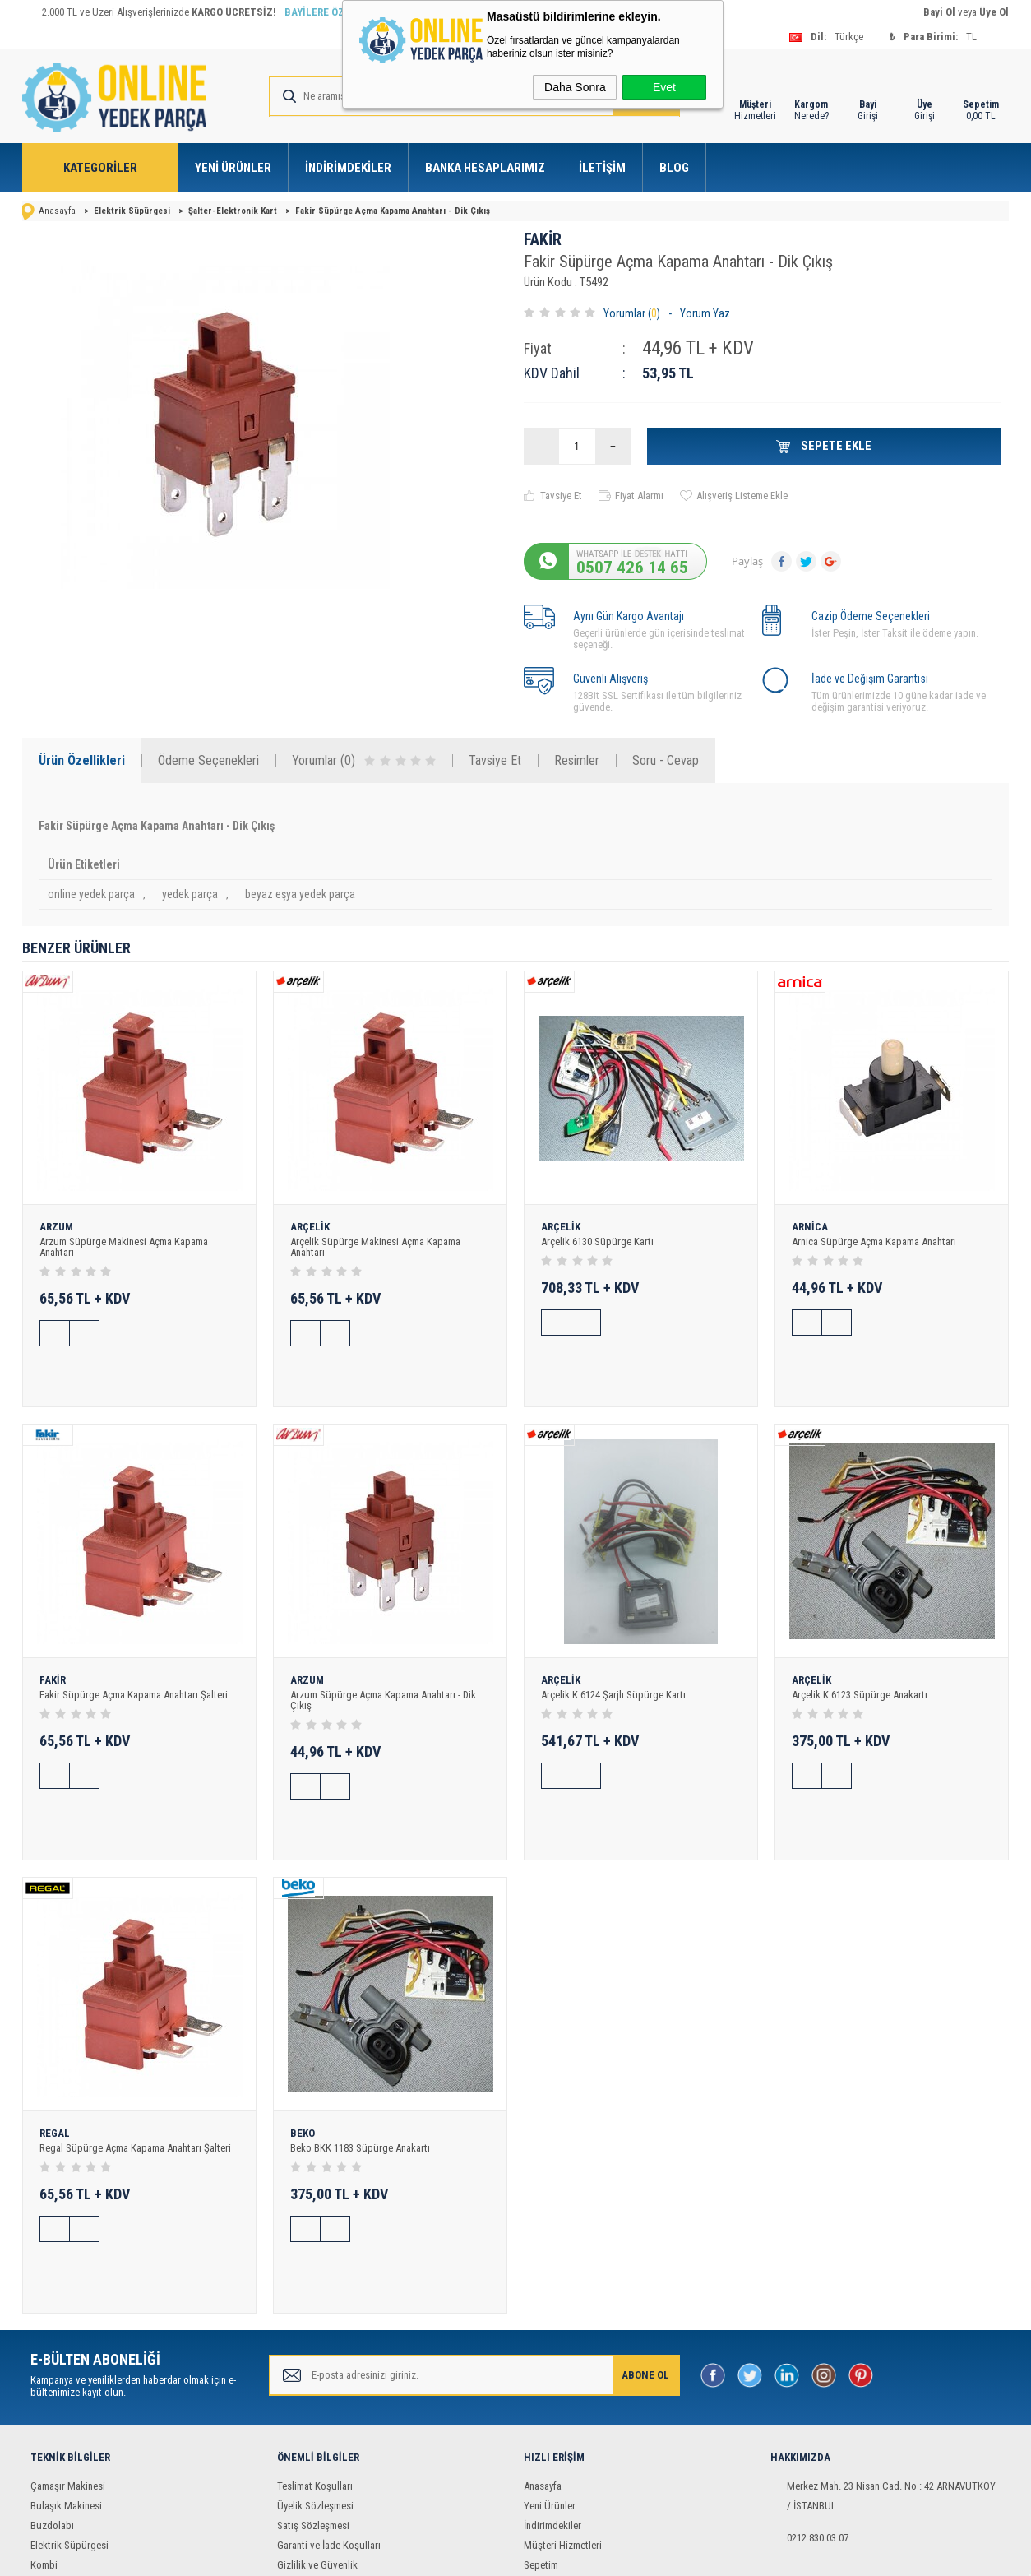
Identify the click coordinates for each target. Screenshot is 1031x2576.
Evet (664, 87)
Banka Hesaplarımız (485, 167)
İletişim (602, 167)
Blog (674, 167)
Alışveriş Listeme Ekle (742, 495)
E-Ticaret (465, 2555)
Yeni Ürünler (233, 167)
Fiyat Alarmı (639, 495)
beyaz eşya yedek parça (300, 894)
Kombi (44, 2434)
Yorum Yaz (705, 313)
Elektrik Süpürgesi (69, 2414)
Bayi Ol (939, 12)
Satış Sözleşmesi (313, 2394)
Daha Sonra (575, 87)
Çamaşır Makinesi (67, 2355)
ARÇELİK (310, 1227)
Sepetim (541, 2434)
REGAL (54, 2046)
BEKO (302, 2046)
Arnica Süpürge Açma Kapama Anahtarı (874, 1241)
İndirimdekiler (348, 167)
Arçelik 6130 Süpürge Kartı (597, 1241)
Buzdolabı (52, 2394)
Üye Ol (994, 12)
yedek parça (190, 894)
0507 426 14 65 (632, 567)
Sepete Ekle (834, 445)
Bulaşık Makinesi (66, 2375)
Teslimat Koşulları (315, 2355)
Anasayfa (543, 2355)
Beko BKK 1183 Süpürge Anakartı (360, 2060)
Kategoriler (100, 167)
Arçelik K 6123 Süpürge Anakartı (859, 1651)
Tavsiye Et (561, 495)
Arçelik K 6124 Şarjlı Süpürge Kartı (613, 1651)
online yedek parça (91, 894)
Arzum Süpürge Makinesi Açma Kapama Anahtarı (123, 1247)
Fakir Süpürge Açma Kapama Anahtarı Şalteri (133, 1651)
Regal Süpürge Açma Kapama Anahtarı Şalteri (135, 2060)
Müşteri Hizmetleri (563, 2414)
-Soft (429, 2555)
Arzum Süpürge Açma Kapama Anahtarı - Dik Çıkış (383, 1656)
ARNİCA (810, 1227)
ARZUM (56, 1227)
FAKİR (543, 239)
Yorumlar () (631, 313)
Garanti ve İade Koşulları (329, 2414)
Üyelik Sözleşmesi (315, 2375)
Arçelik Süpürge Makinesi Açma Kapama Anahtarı (375, 1247)
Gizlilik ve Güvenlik (317, 2434)
